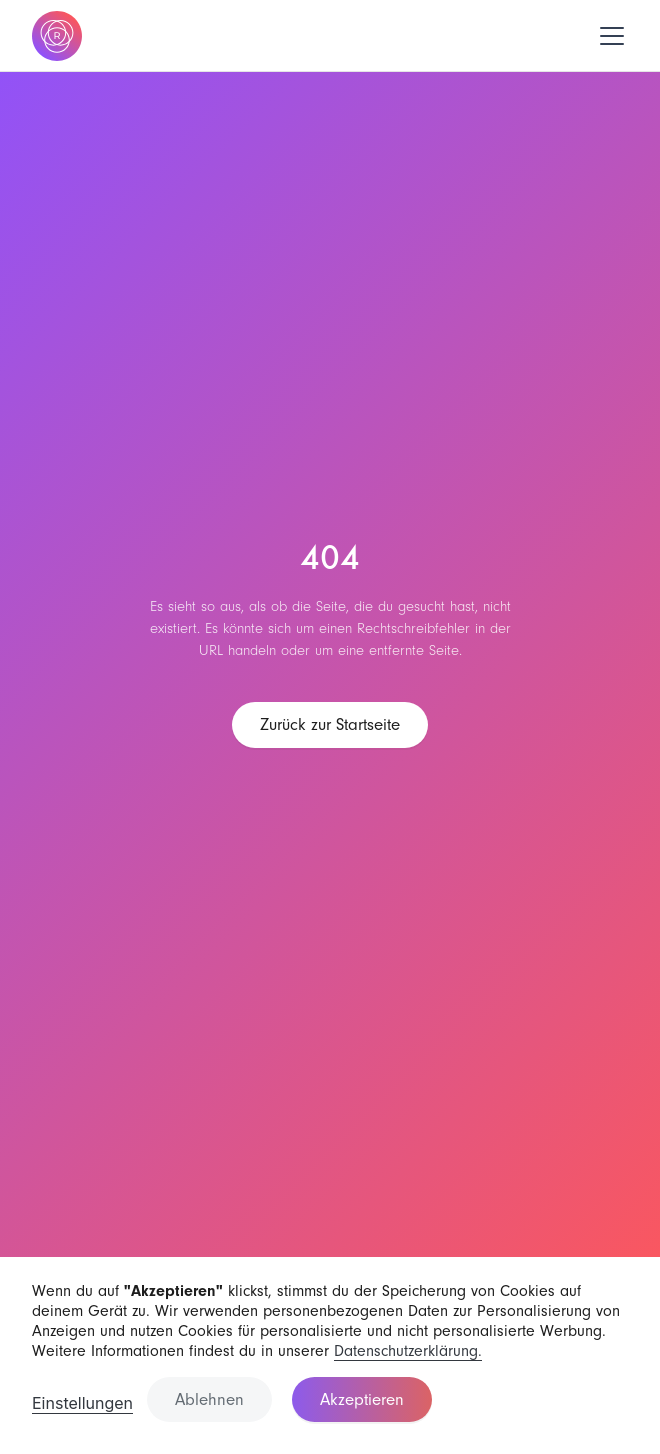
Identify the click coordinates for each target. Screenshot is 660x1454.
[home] (57, 36)
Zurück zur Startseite (330, 724)
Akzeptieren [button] (362, 1399)
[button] (608, 36)
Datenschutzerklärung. (408, 1351)
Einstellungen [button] (82, 1403)
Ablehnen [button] (209, 1399)
